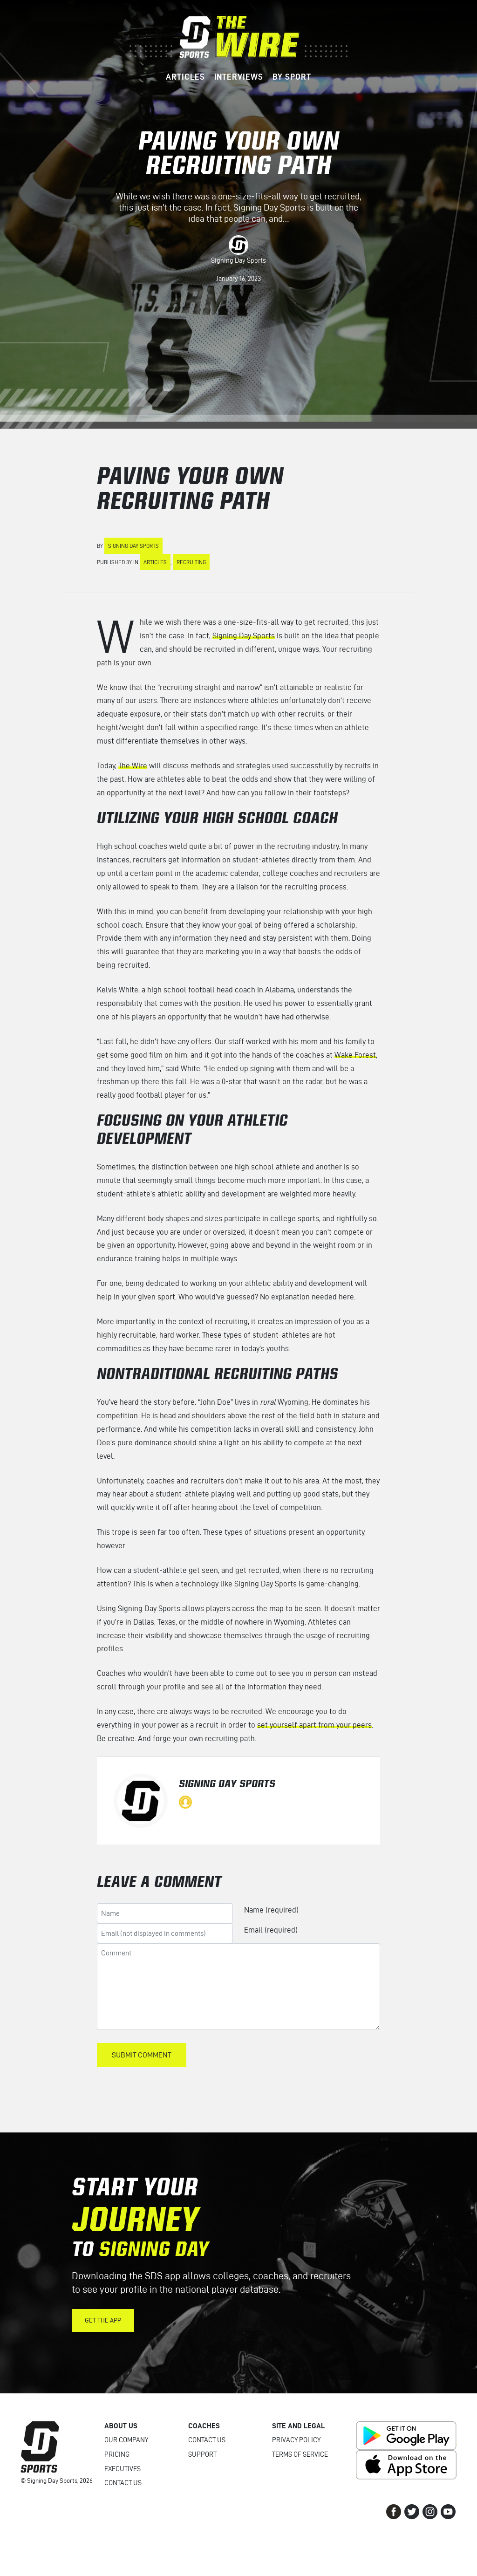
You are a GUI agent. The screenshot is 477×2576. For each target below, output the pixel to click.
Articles (155, 562)
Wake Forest (355, 1055)
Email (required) (271, 1930)
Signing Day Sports (238, 260)
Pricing (116, 2454)
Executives (122, 2469)
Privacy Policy (296, 2440)
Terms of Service (300, 2454)
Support (202, 2454)
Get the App (103, 2320)
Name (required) (271, 1910)
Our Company (126, 2440)
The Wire (132, 765)
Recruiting (191, 562)
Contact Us (123, 2483)
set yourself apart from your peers (314, 1725)
